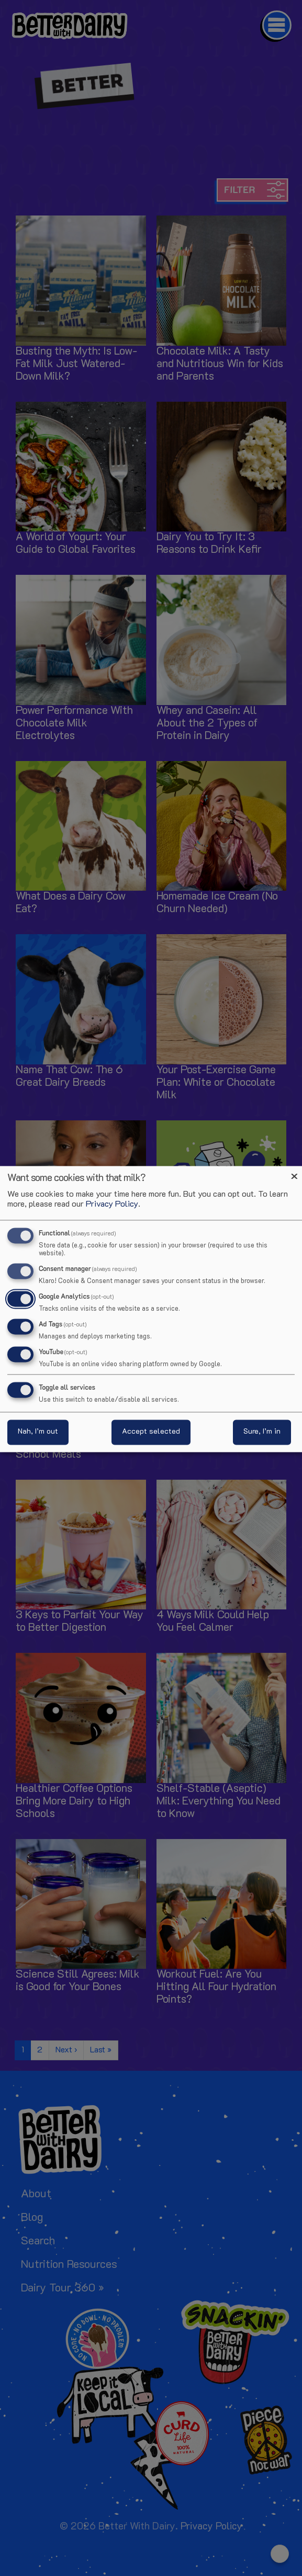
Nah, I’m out (38, 1432)
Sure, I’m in (262, 1432)
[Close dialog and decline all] (294, 1172)
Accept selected (151, 1432)
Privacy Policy (112, 1204)
